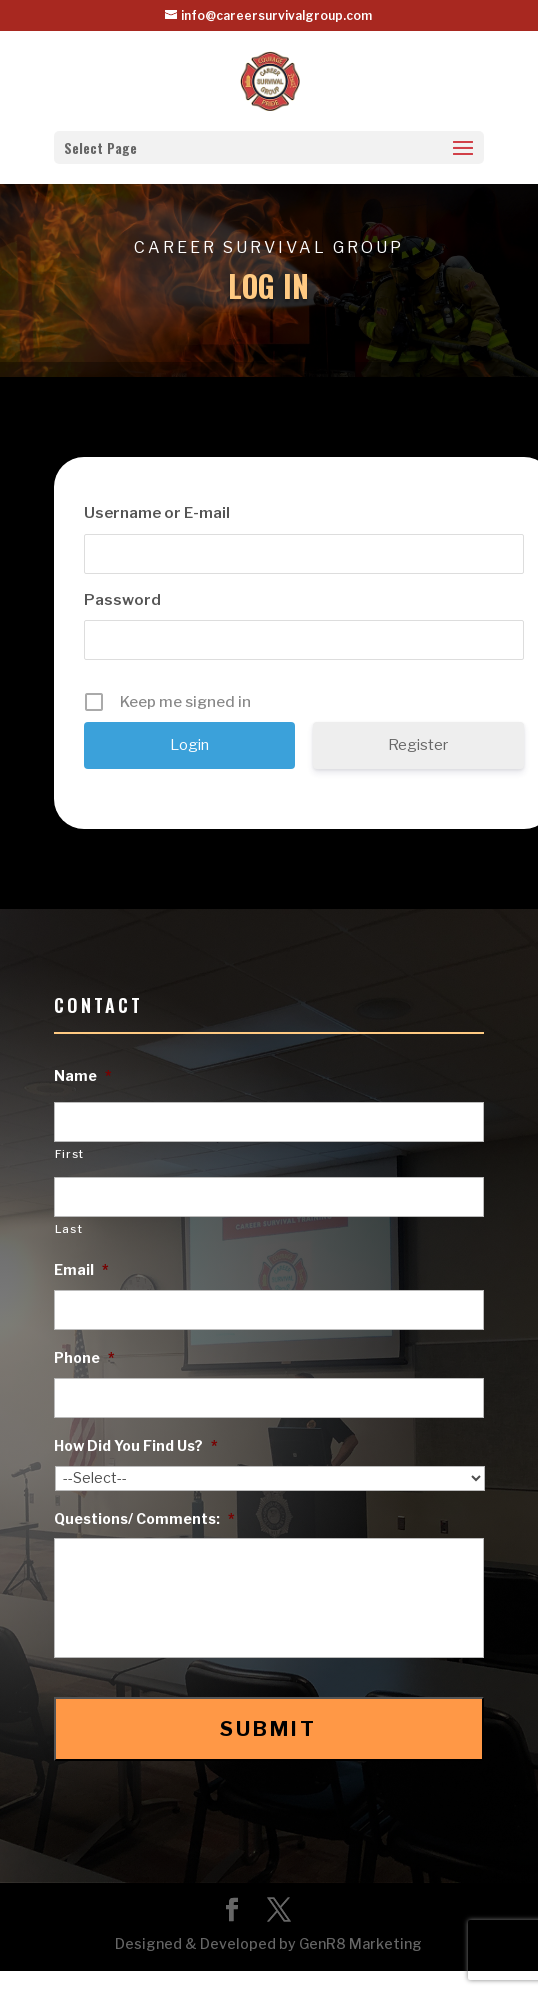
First (69, 1154)
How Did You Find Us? (136, 1445)
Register (418, 745)
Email (81, 1269)
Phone (84, 1357)
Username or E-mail (157, 513)
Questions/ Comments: (144, 1518)
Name (83, 1075)
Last (69, 1229)
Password (122, 600)
